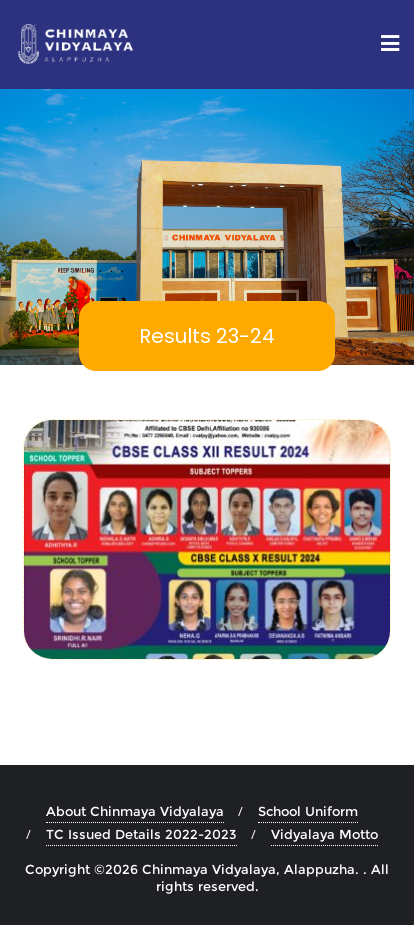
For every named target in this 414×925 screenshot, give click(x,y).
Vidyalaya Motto (324, 834)
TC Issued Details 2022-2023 (141, 834)
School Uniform (308, 811)
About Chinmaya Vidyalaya (135, 811)
